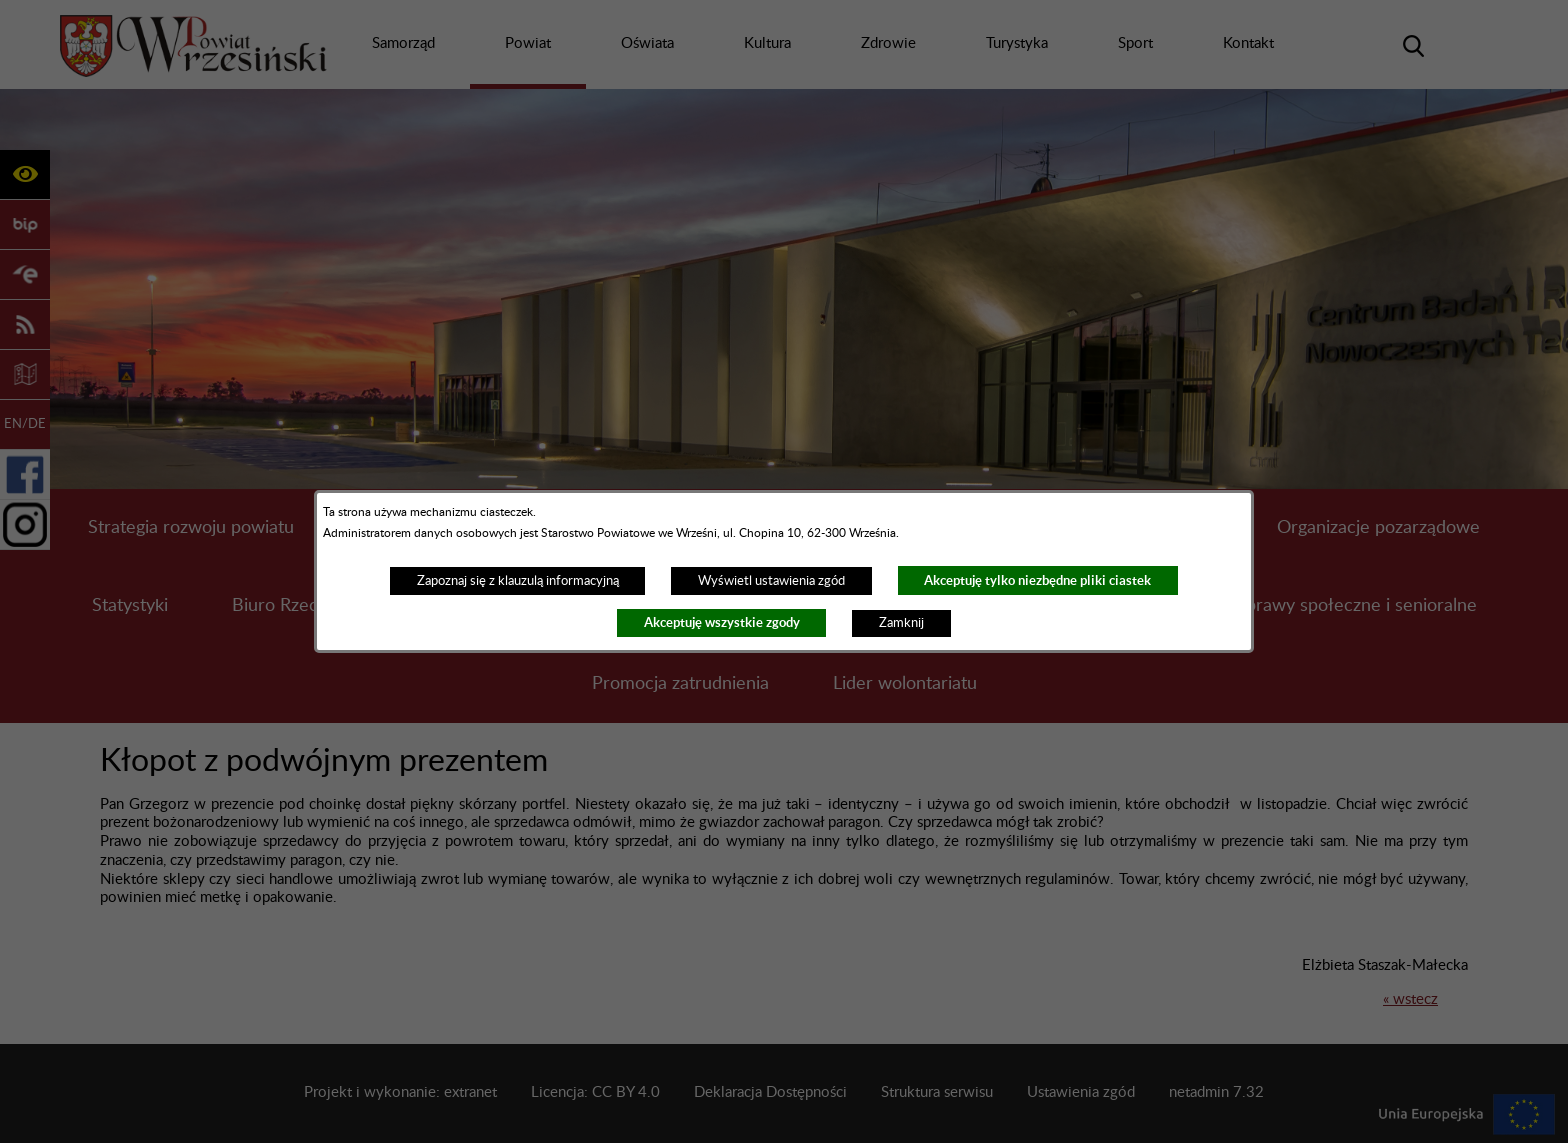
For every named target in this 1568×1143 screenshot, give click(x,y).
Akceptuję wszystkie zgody (722, 622)
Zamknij (901, 623)
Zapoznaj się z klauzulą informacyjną (518, 581)
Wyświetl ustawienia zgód (771, 581)
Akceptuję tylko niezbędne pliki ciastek (1037, 580)
